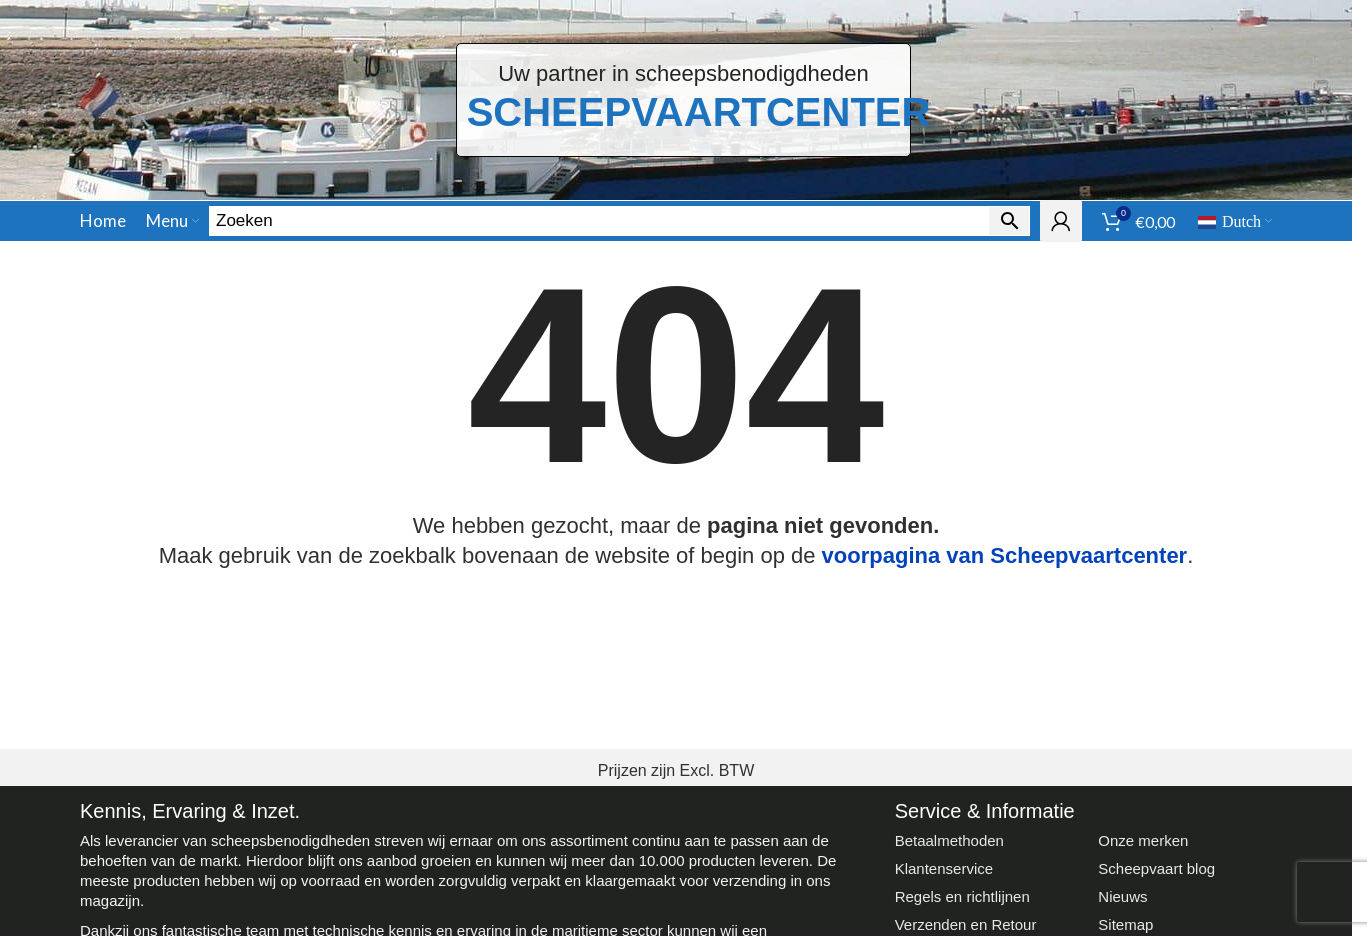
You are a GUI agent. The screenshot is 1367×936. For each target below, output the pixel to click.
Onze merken (1143, 840)
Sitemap (1125, 924)
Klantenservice (944, 868)
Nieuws (1122, 896)
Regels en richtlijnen (962, 896)
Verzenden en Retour (966, 924)
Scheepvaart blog (1156, 868)
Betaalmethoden (949, 840)
